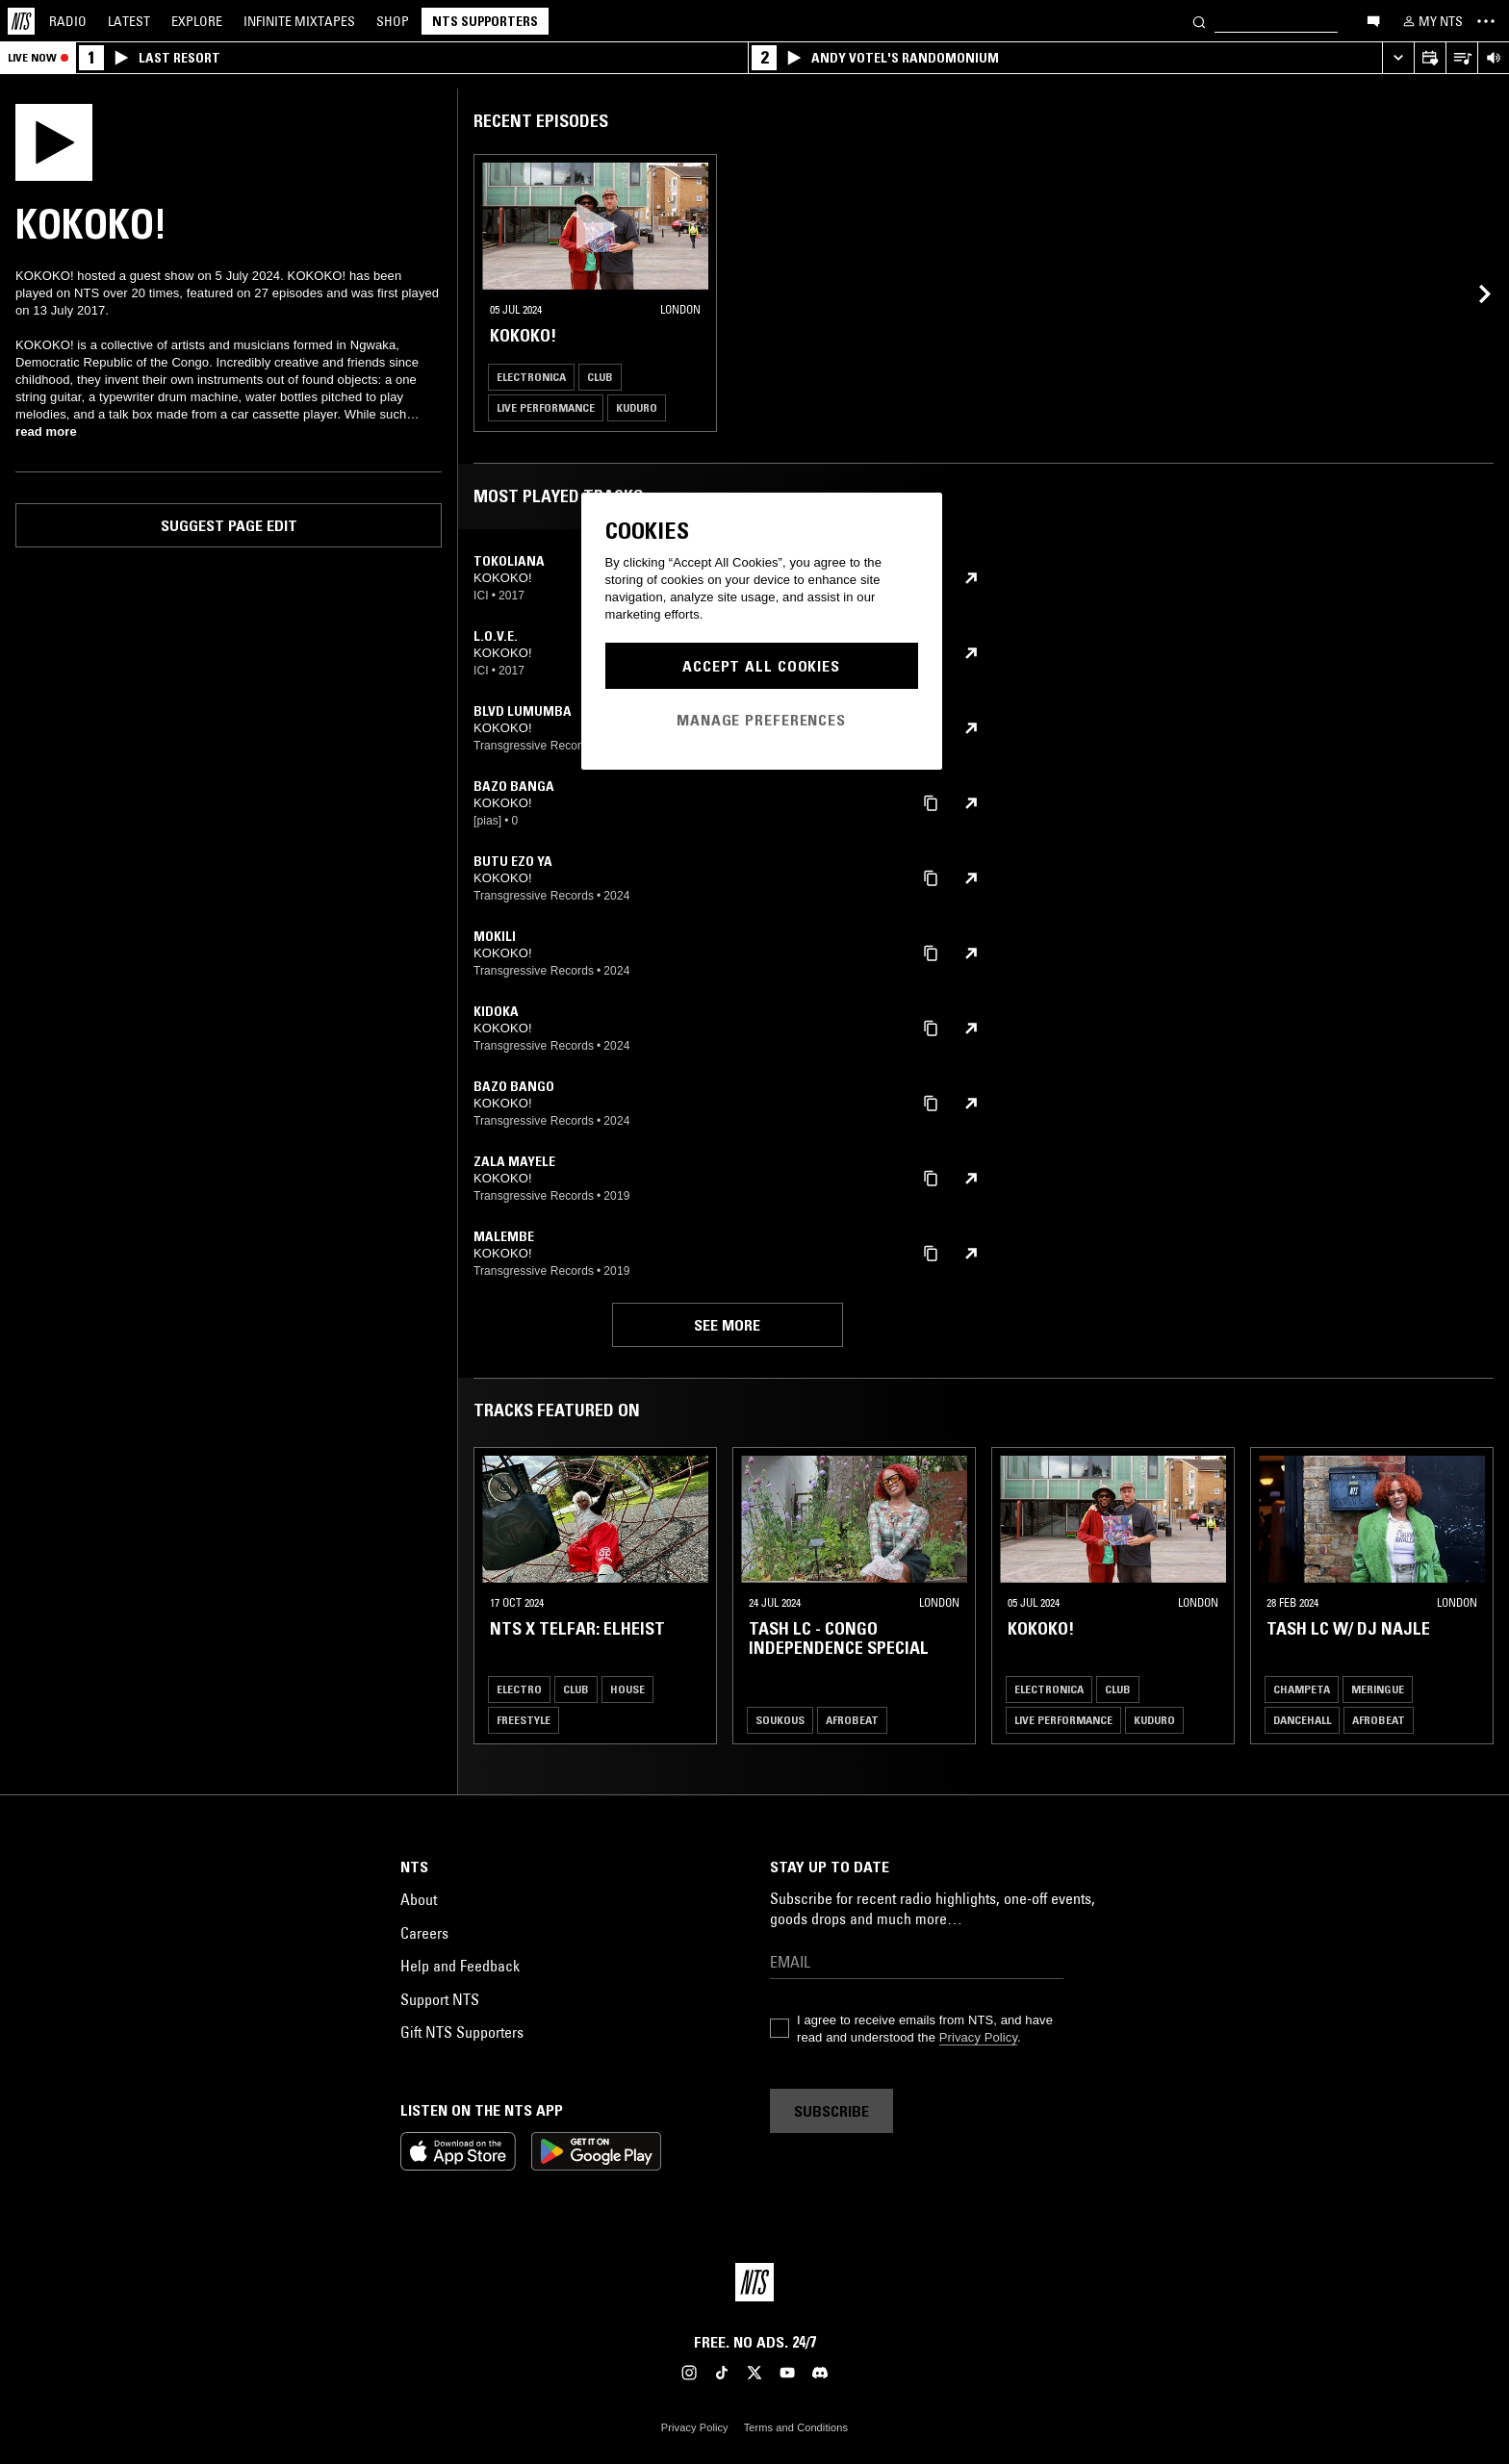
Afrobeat (852, 1720)
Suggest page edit (229, 525)
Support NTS (439, 1999)
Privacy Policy (978, 2037)
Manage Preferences (761, 719)
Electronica (531, 376)
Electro (519, 1689)
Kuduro (636, 407)
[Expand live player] (1398, 58)
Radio (68, 21)
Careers (424, 1933)
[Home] (21, 21)
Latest (129, 21)
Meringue (1377, 1689)
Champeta (1301, 1689)
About (418, 1899)
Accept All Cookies (761, 665)
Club (600, 376)
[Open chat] (1373, 20)
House (627, 1689)
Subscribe (831, 2111)
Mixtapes (299, 21)
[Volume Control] (1493, 58)
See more (727, 1324)
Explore (196, 21)
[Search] (1199, 21)
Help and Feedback (460, 1965)
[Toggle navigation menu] (1486, 21)
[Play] (53, 140)
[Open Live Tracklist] (1461, 58)
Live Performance (546, 407)
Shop (392, 21)
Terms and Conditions (796, 2427)
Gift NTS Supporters (462, 2032)
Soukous (780, 1720)
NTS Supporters (485, 21)
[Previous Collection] (1472, 1595)
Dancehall (1302, 1720)
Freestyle (523, 1720)
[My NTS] (1431, 21)
